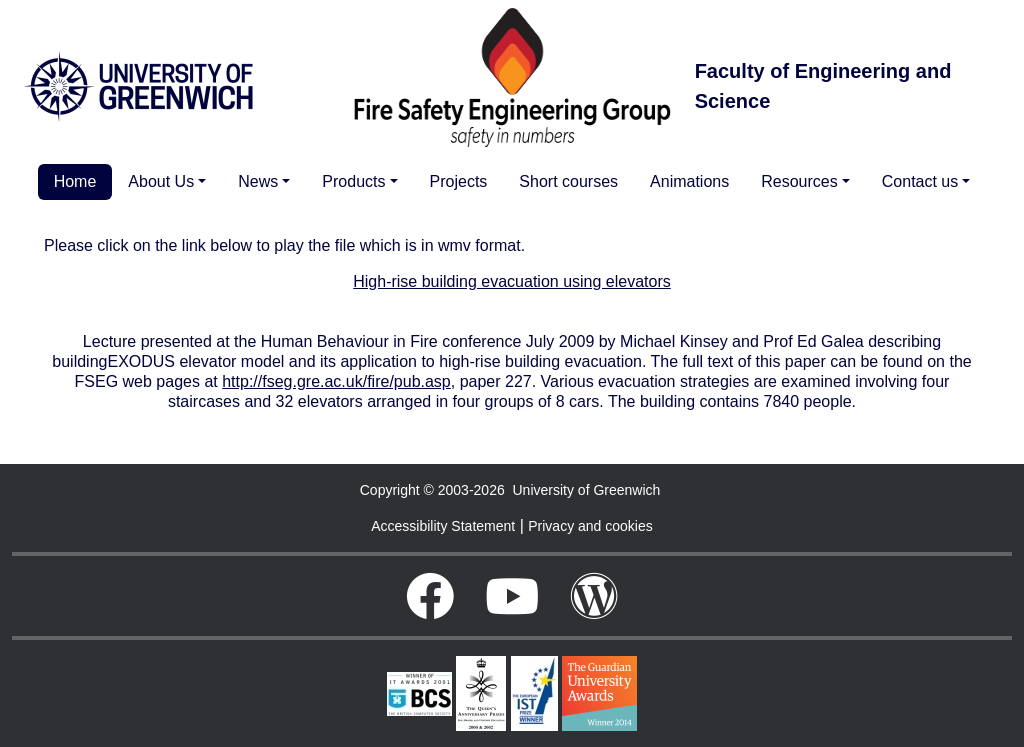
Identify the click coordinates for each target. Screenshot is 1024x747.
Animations (689, 181)
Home (75, 181)
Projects (459, 181)
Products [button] (353, 181)
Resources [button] (799, 181)
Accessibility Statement (443, 526)
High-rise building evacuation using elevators (512, 281)
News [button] (258, 181)
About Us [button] (161, 181)
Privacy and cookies (590, 526)
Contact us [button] (920, 181)
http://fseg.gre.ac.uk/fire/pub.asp (336, 381)
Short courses (568, 181)
